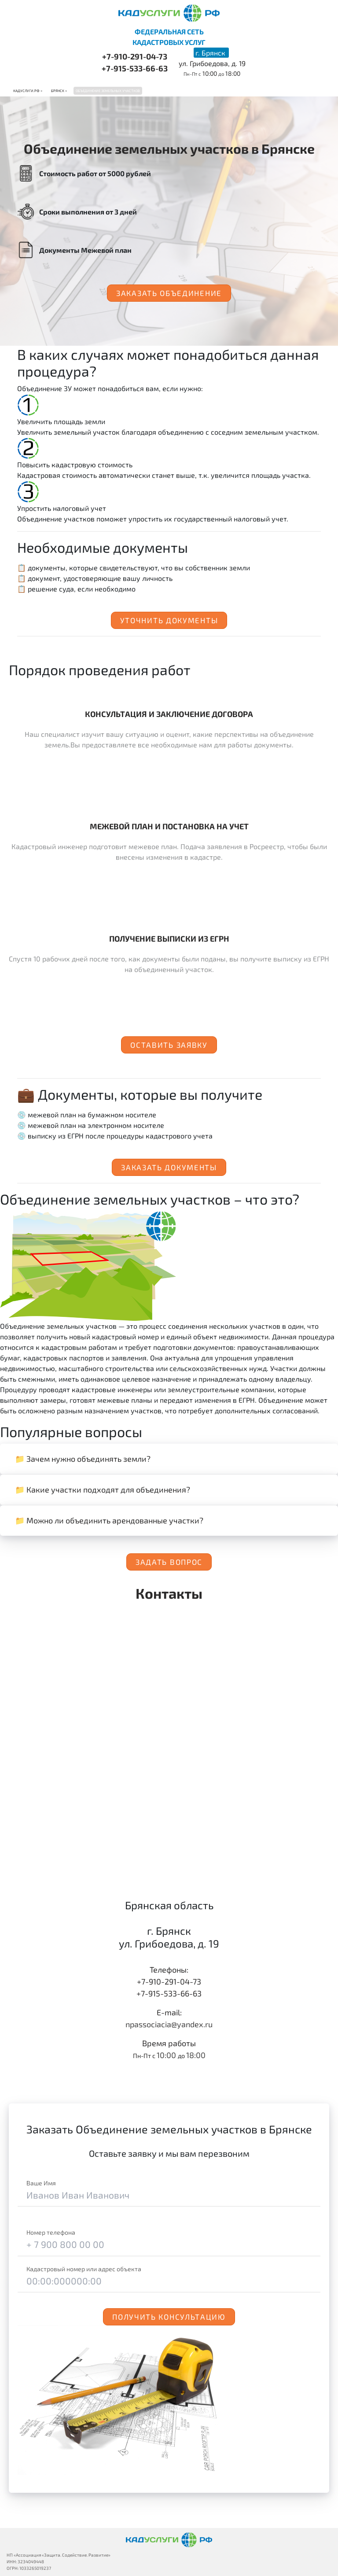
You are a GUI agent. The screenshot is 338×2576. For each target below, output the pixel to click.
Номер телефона (50, 2232)
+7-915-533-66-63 (135, 68)
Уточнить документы (169, 620)
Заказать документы (169, 1167)
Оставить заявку (169, 1044)
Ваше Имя (41, 2183)
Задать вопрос (169, 1561)
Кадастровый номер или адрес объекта (83, 2269)
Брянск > (59, 91)
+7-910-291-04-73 (134, 56)
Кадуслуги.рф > (27, 91)
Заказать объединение (169, 292)
